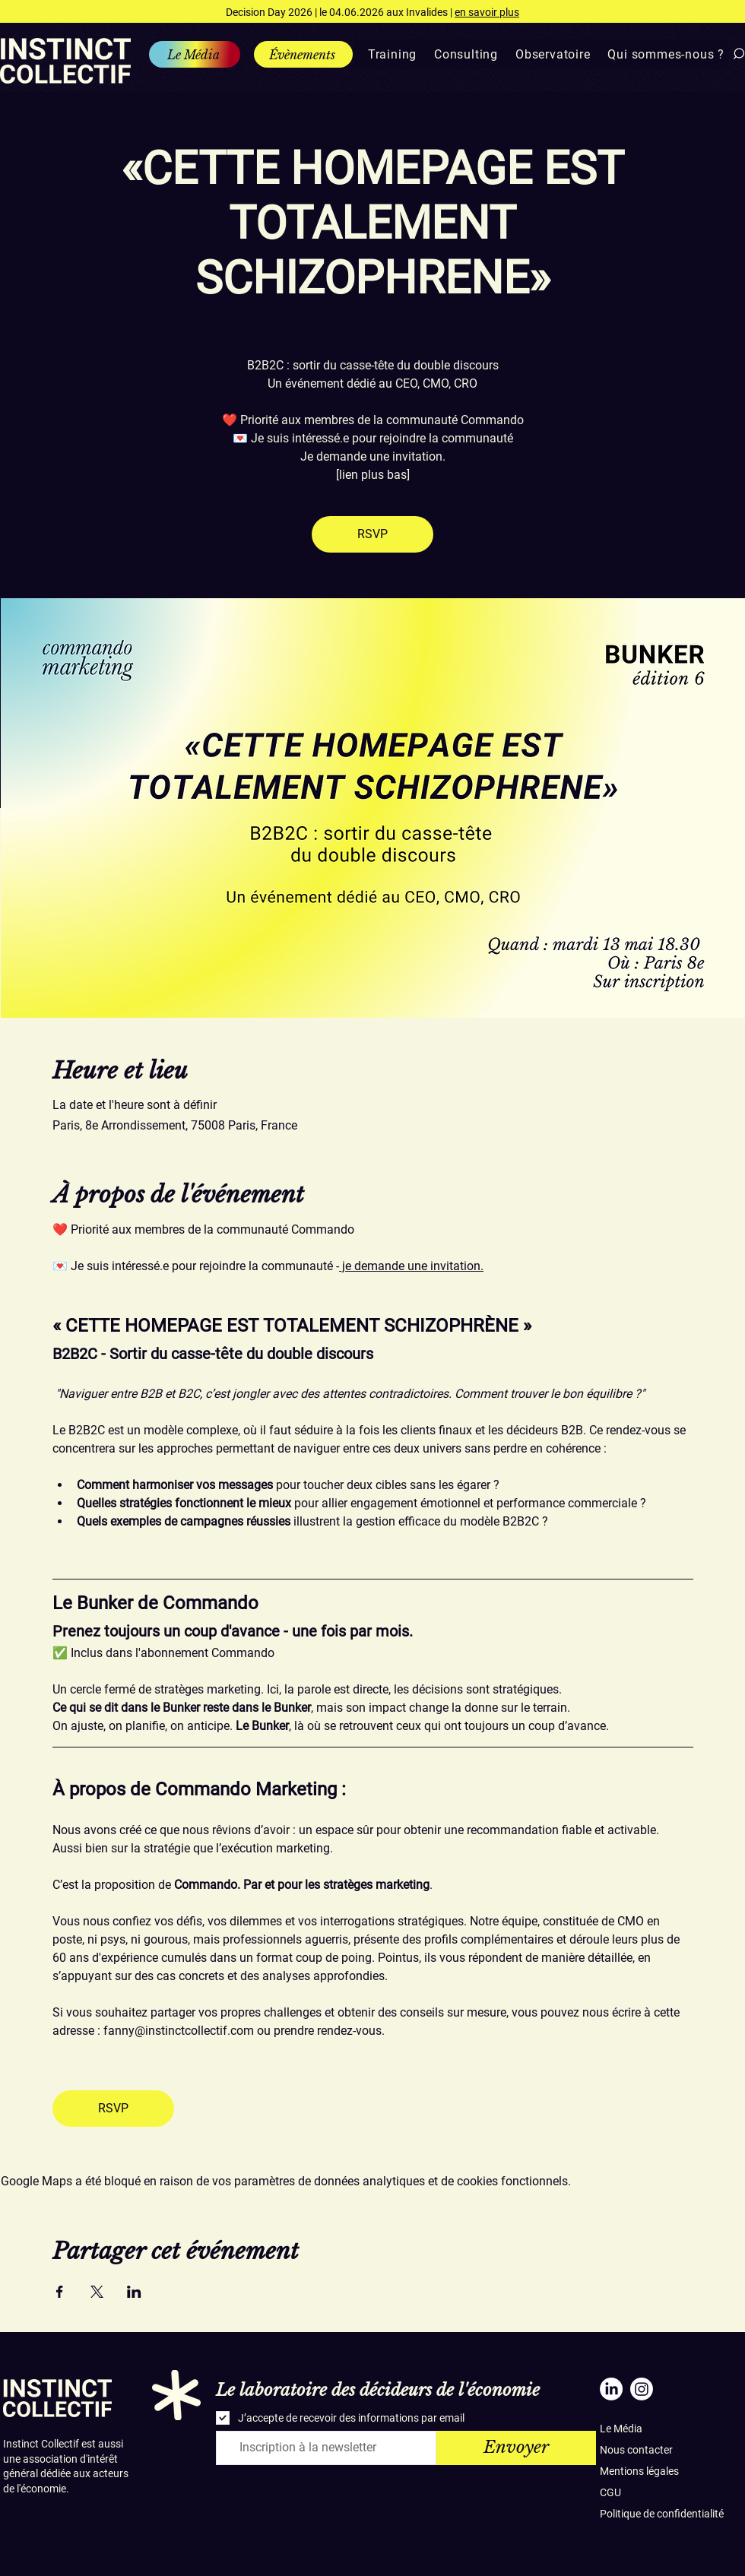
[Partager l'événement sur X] (97, 2292)
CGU (610, 2492)
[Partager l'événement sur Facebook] (59, 2292)
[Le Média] (194, 54)
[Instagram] (641, 2389)
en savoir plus (487, 12)
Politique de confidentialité (662, 2514)
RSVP (372, 534)
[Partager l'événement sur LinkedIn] (134, 2292)
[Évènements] (303, 54)
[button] (387, 54)
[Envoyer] (516, 2448)
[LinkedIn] (611, 2389)
